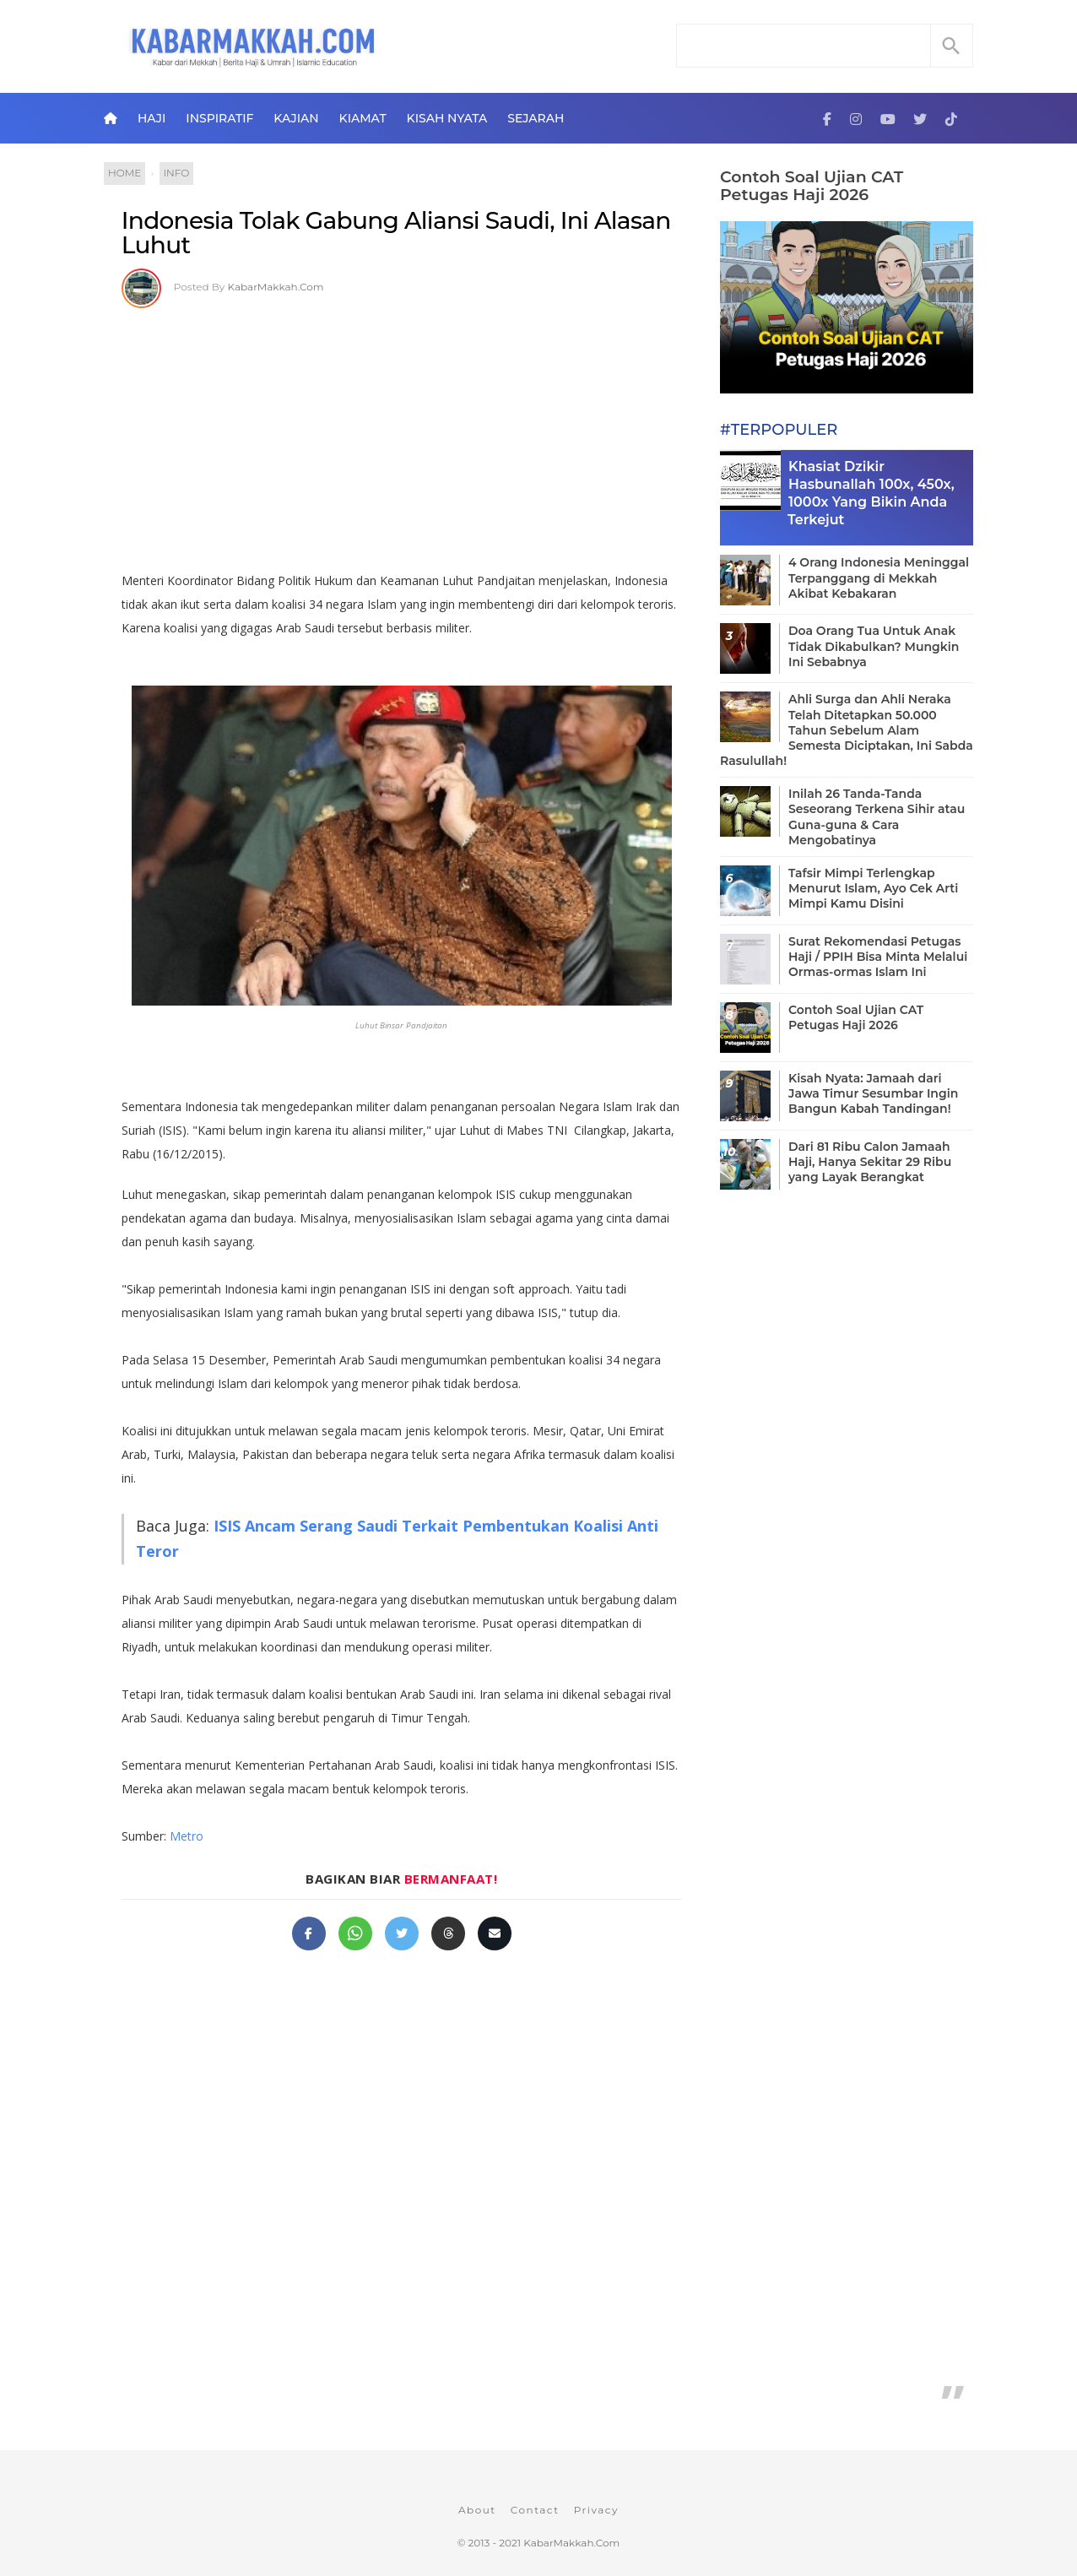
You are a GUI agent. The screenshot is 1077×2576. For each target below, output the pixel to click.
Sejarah (535, 118)
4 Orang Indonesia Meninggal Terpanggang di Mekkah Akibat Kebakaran (878, 577)
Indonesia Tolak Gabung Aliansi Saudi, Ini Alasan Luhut (396, 233)
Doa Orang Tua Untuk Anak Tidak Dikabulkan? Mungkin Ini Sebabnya (873, 646)
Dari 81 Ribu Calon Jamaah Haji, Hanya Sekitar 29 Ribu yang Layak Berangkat (869, 1162)
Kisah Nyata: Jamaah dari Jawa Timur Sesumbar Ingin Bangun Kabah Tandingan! (873, 1093)
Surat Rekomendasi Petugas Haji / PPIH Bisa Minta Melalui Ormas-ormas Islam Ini (877, 956)
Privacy (596, 2509)
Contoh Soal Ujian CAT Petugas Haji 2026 (811, 185)
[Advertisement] (401, 434)
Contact (535, 2509)
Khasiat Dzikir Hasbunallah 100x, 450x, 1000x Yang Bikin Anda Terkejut (871, 492)
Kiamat (363, 118)
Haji (151, 118)
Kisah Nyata (447, 118)
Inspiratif (219, 118)
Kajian (295, 118)
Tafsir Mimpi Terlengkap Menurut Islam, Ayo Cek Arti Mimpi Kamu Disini (873, 888)
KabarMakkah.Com (276, 286)
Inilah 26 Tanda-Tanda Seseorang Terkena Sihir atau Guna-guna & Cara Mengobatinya (876, 817)
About (477, 2509)
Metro (186, 1836)
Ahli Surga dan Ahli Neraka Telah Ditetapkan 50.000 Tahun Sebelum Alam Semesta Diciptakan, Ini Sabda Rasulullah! (846, 729)
